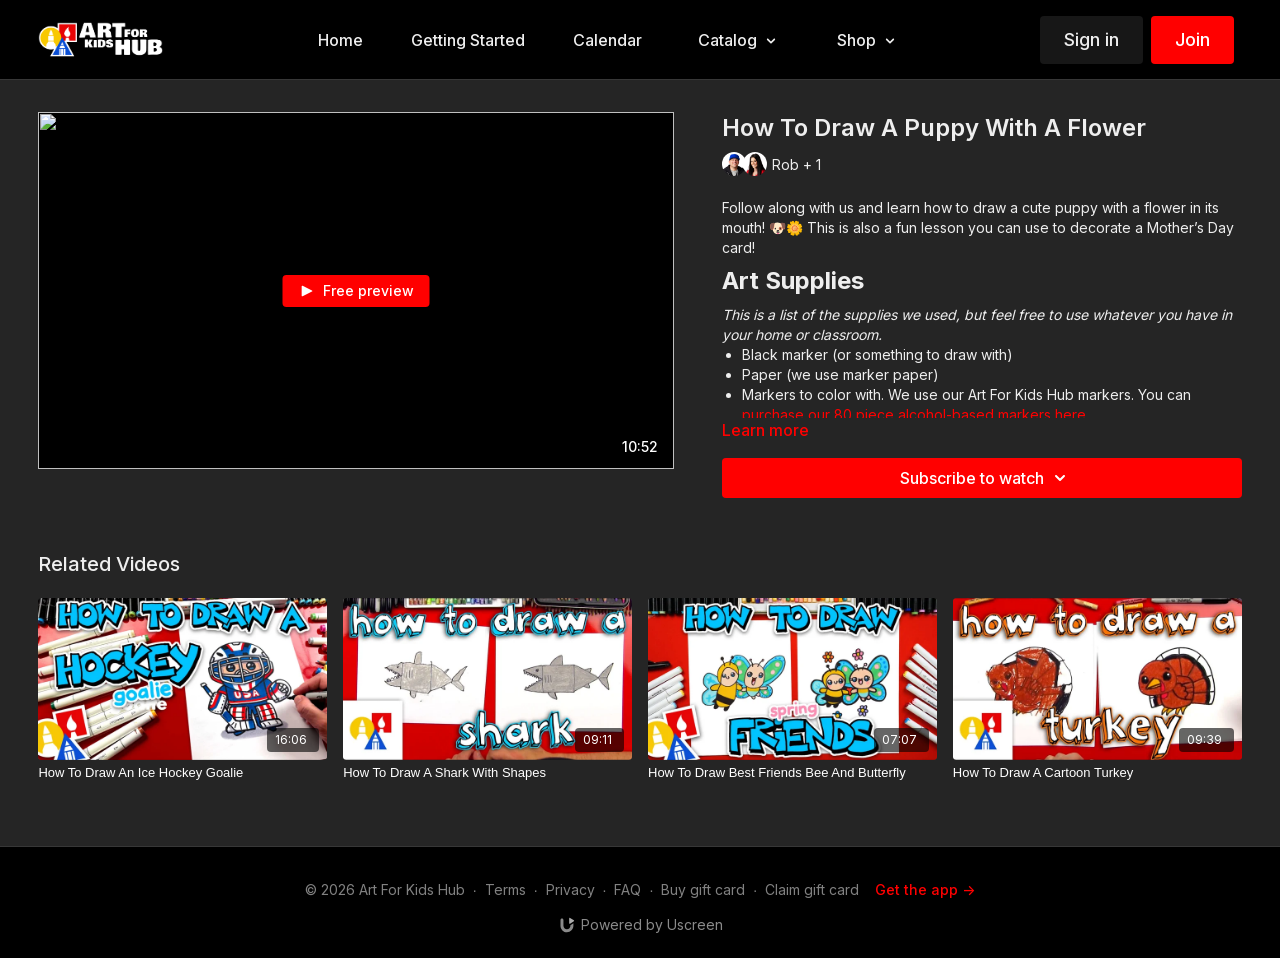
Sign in (1091, 39)
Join (1192, 39)
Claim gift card (812, 889)
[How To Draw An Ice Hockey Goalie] (182, 773)
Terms (505, 889)
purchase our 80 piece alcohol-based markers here (914, 414)
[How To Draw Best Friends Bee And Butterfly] (792, 773)
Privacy (570, 889)
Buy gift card (703, 889)
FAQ (627, 889)
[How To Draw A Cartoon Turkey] (1097, 773)
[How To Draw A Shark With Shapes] (487, 773)
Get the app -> (925, 889)
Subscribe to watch (986, 478)
